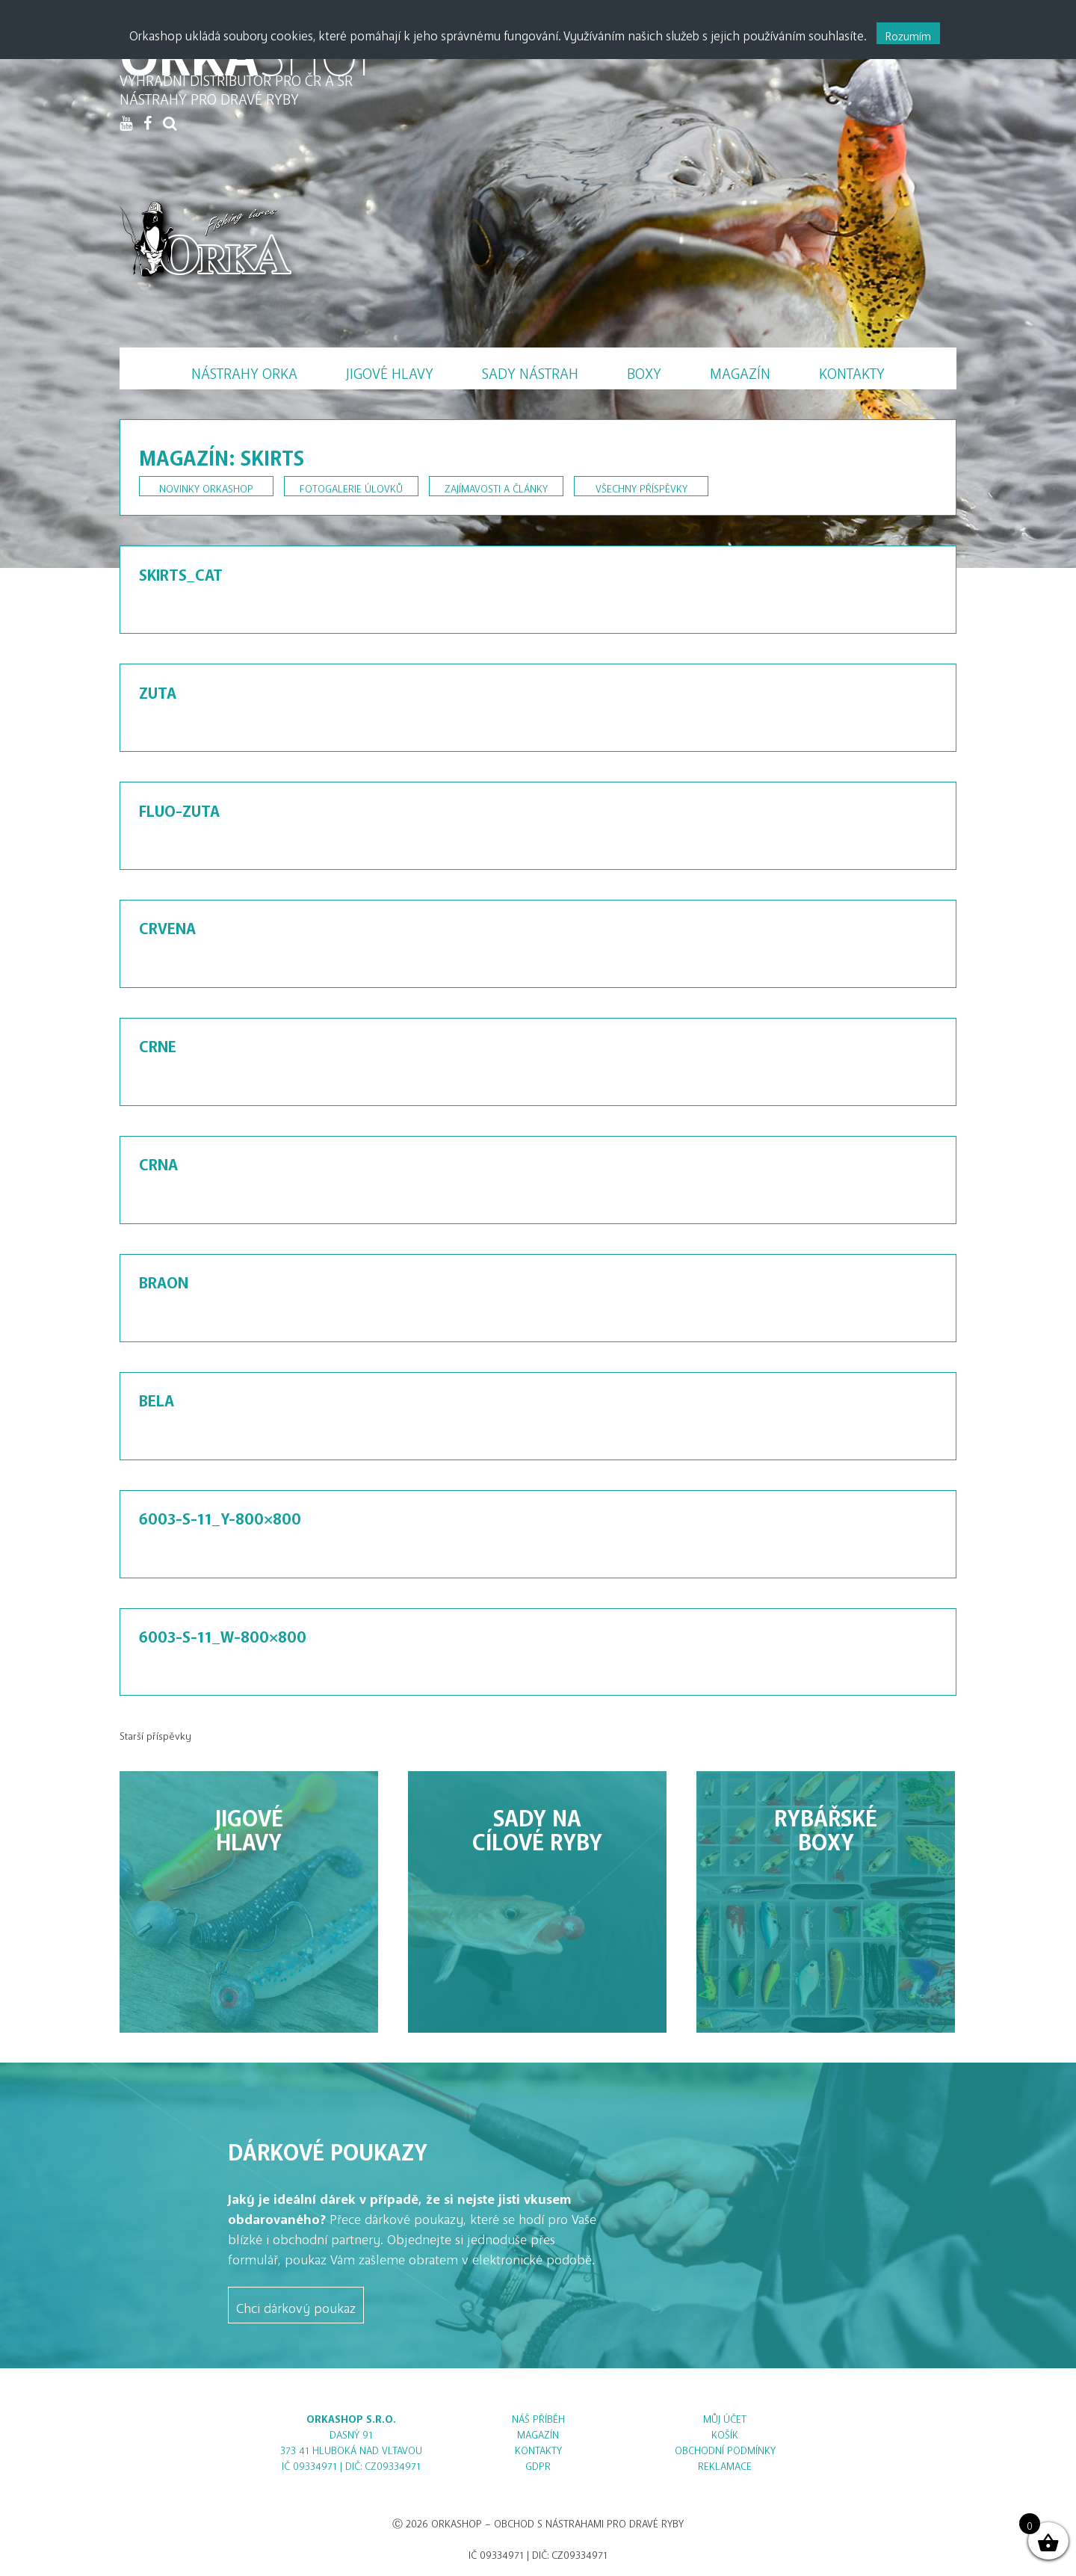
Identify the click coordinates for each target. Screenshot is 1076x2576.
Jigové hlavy (389, 369)
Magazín (740, 369)
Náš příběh (538, 2416)
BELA (156, 1397)
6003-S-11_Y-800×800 (220, 1515)
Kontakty (852, 369)
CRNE (157, 1042)
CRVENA (167, 924)
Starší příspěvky (155, 1733)
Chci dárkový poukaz (296, 2304)
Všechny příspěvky (641, 486)
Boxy (644, 369)
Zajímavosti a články (496, 486)
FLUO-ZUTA (179, 807)
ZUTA (157, 689)
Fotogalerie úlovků (351, 486)
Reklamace (725, 2463)
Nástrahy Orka (244, 369)
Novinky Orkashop (206, 486)
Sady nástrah (530, 369)
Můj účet (724, 2416)
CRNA (158, 1160)
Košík (724, 2432)
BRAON (163, 1278)
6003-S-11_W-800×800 (222, 1633)
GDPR (538, 2463)
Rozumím (908, 33)
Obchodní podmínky (725, 2447)
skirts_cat (181, 571)
